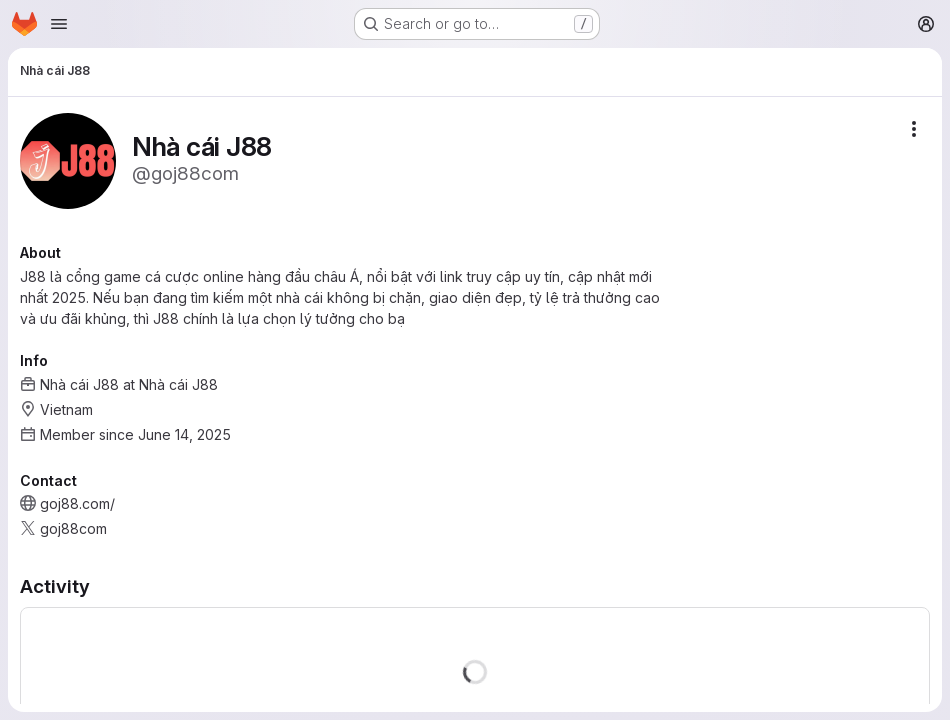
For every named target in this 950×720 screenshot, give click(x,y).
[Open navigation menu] (59, 24)
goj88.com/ (77, 503)
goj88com (73, 528)
